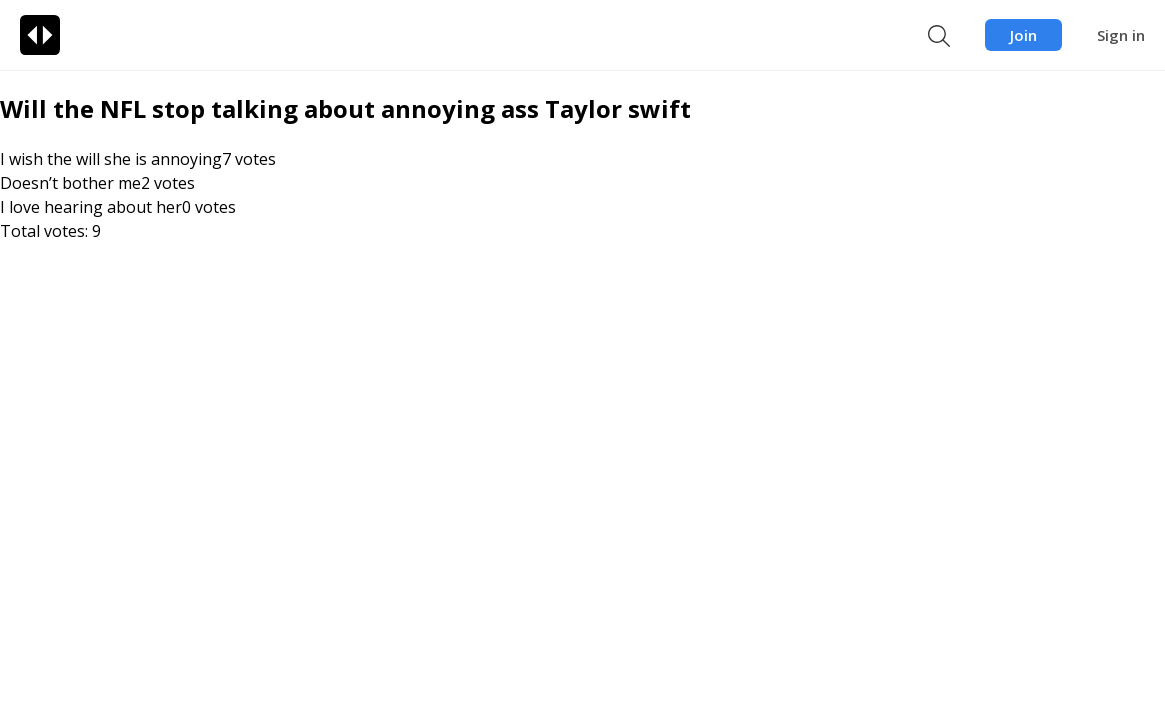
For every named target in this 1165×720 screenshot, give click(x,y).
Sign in (1121, 35)
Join (1023, 35)
